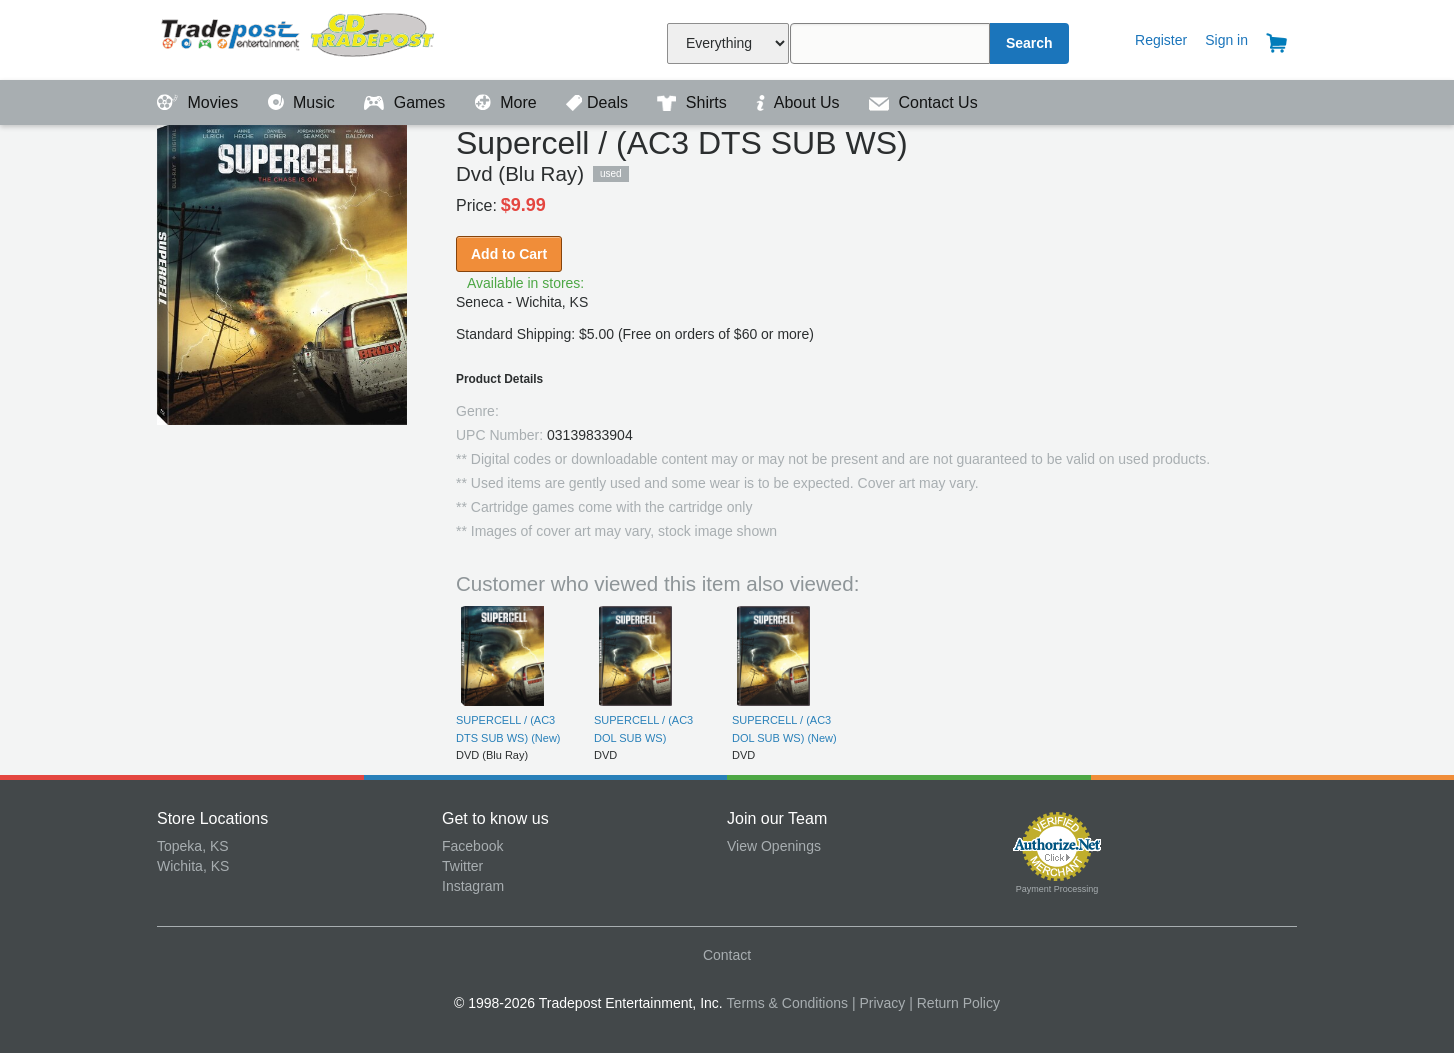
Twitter (462, 866)
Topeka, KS (193, 846)
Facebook (472, 846)
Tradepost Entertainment (299, 37)
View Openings (774, 846)
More (508, 102)
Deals (599, 102)
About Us (800, 102)
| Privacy (878, 1003)
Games (406, 102)
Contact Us (923, 102)
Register (1161, 40)
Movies (200, 102)
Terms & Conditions (787, 1003)
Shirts (694, 102)
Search (1029, 43)
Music (304, 102)
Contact (727, 955)
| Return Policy (954, 1003)
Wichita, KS (193, 866)
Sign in (1226, 40)
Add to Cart (509, 254)
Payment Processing (1057, 889)
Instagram (473, 886)
